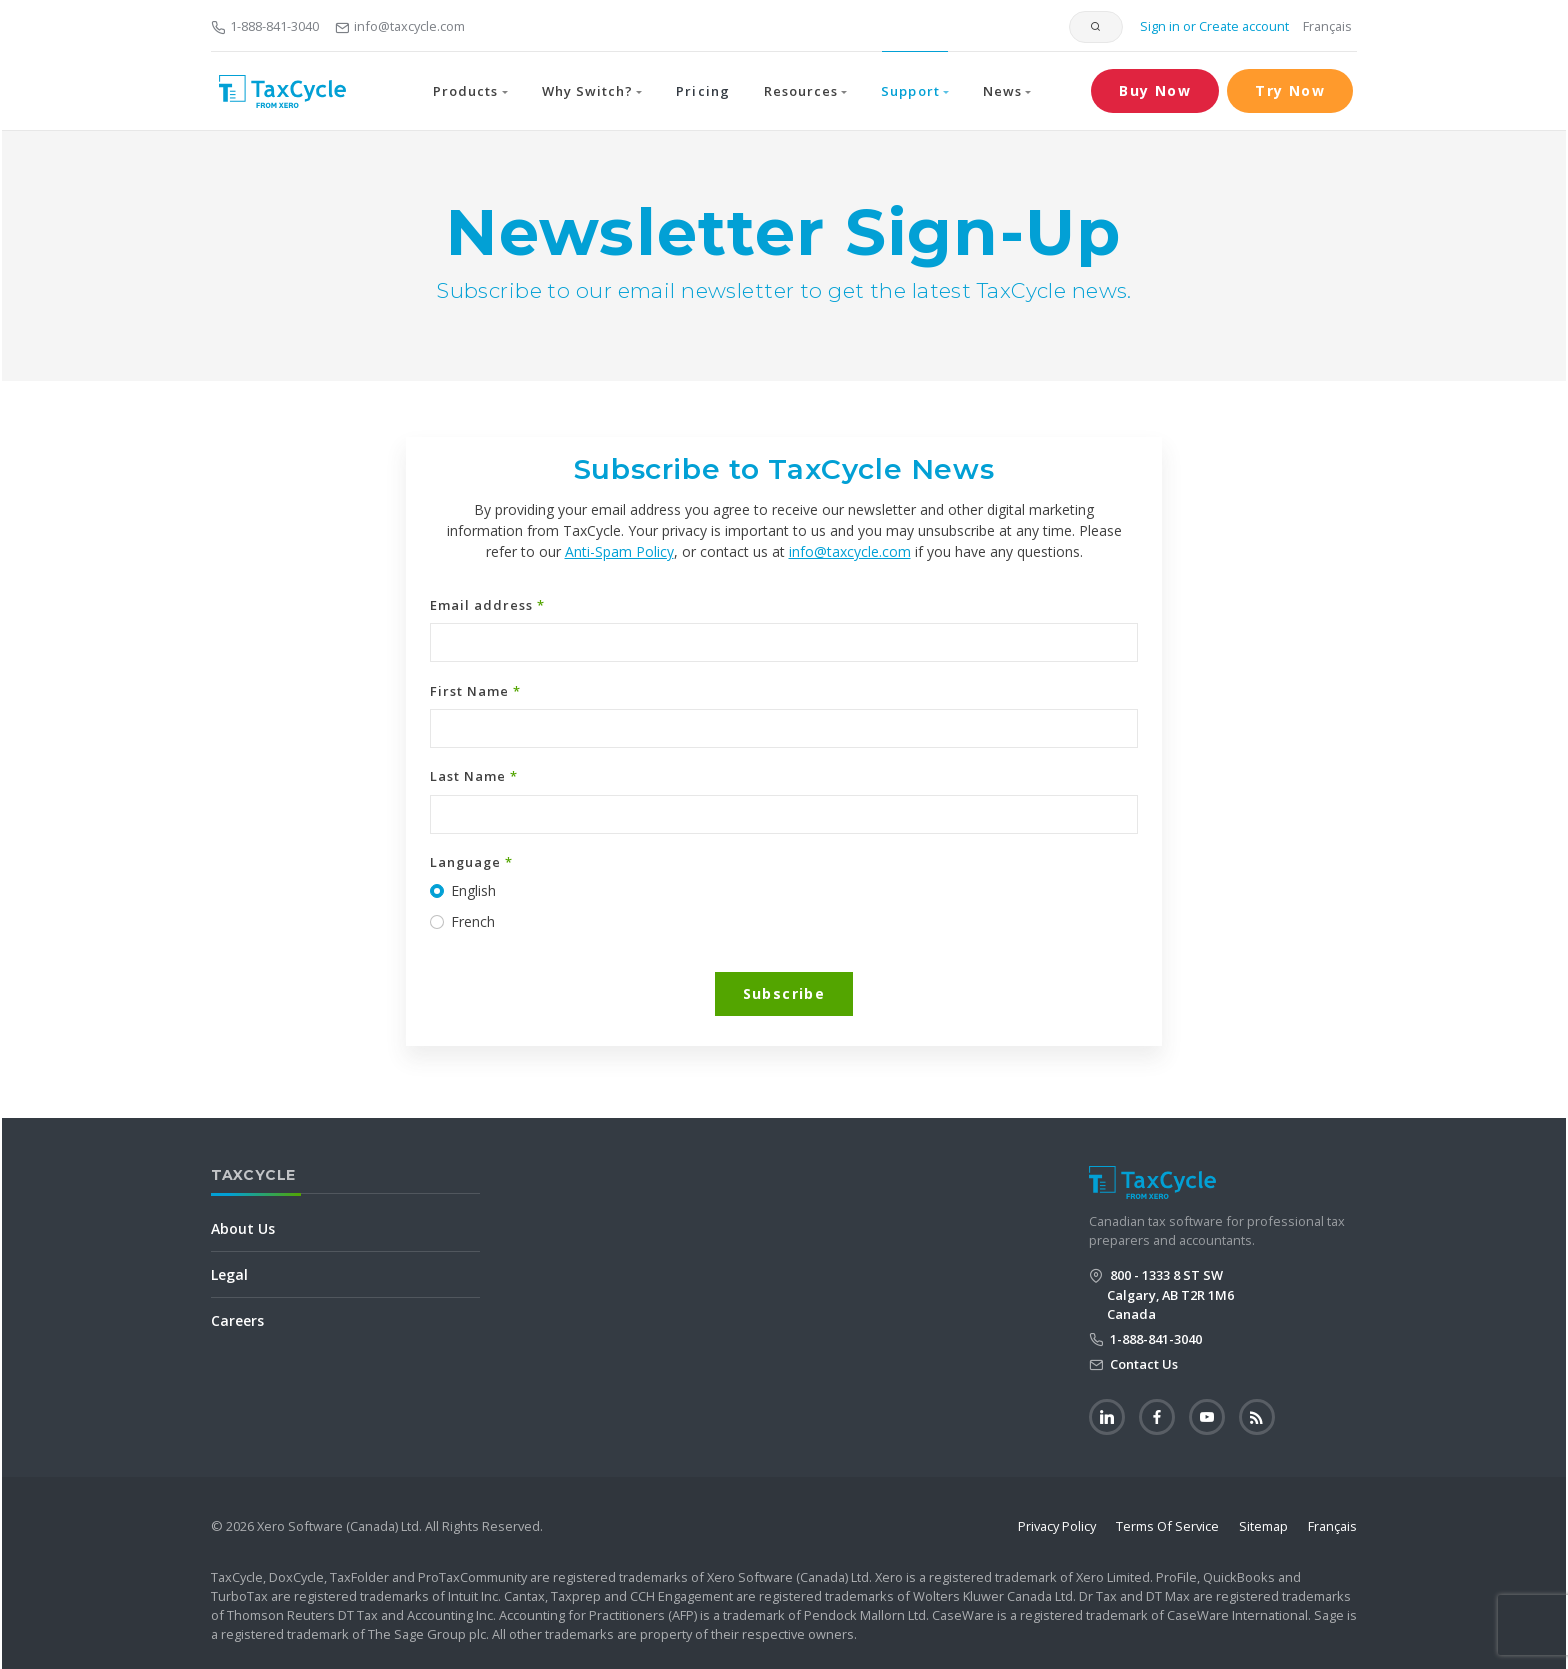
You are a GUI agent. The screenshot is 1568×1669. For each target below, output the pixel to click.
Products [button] (465, 91)
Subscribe (784, 993)
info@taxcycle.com (400, 26)
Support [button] (910, 91)
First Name (475, 691)
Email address (487, 605)
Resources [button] (801, 91)
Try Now (1290, 90)
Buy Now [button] (1155, 90)
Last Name (474, 776)
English (473, 890)
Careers (237, 1320)
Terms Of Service (1167, 1526)
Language (471, 862)
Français (1327, 26)
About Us (243, 1228)
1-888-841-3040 (265, 26)
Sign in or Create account (1213, 26)
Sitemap (1263, 1526)
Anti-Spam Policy (619, 551)
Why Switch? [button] (587, 91)
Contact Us (1142, 1364)
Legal (229, 1274)
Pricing (702, 91)
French (473, 921)
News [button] (1002, 91)
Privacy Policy (1057, 1526)
